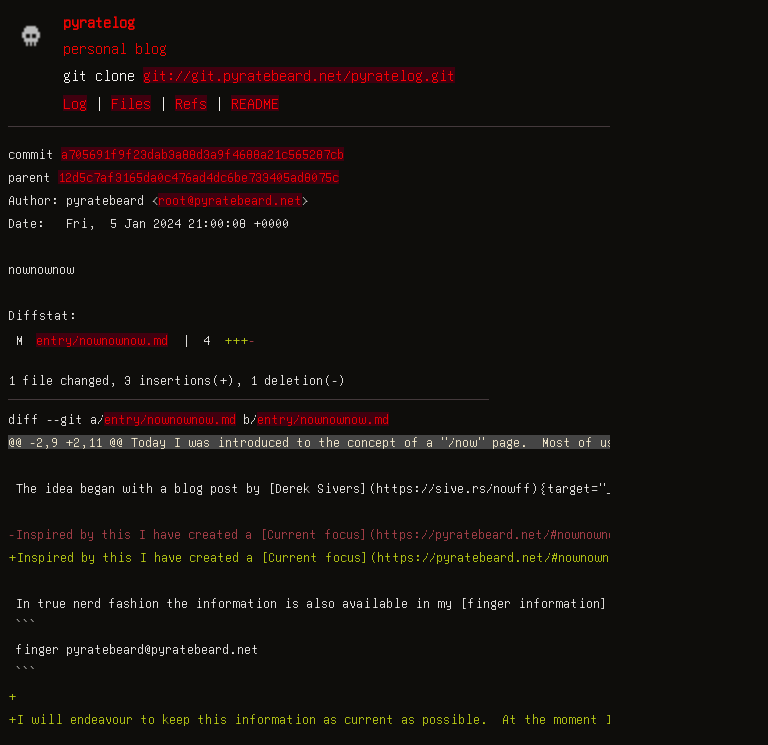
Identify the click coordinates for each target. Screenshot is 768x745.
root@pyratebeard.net (230, 200)
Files (131, 103)
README (255, 103)
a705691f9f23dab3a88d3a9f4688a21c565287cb (202, 154)
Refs (191, 103)
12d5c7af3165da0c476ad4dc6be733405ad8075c (198, 177)
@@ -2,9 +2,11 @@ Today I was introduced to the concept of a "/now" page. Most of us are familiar (359, 442)
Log (75, 103)
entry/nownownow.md (102, 340)
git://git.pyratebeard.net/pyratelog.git (299, 75)
